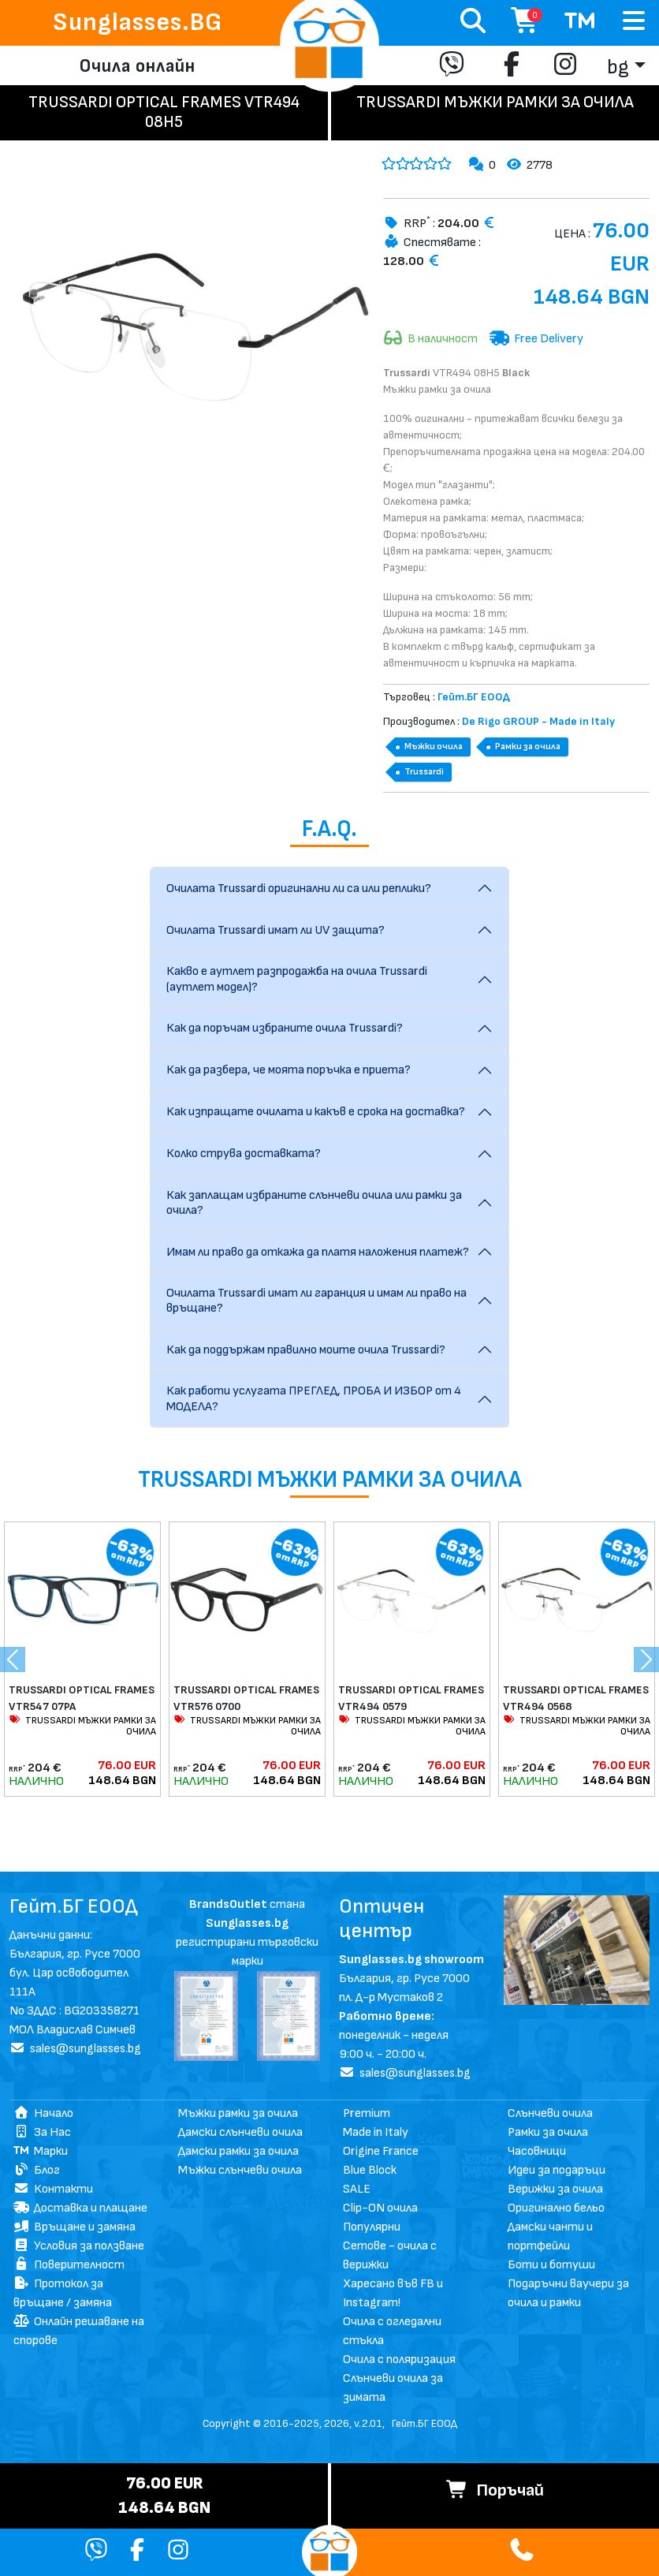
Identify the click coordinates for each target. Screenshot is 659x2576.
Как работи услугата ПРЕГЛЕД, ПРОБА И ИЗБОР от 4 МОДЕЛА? (313, 1398)
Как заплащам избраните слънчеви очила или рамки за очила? (314, 1203)
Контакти (53, 2189)
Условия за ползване (78, 2245)
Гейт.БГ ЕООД (424, 2423)
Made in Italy (375, 2132)
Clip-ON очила (380, 2208)
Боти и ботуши (551, 2264)
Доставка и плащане (80, 2208)
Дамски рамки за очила (238, 2151)
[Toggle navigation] (634, 21)
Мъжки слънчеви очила (240, 2170)
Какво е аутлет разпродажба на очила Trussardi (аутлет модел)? (296, 979)
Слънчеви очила (550, 2113)
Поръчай (495, 2490)
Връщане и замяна (74, 2226)
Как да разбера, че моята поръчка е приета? (288, 1069)
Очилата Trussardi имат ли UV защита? (275, 930)
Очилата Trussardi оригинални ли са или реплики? (298, 888)
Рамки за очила (527, 746)
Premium (366, 2113)
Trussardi (424, 772)
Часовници (537, 2151)
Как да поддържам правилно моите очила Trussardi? (305, 1349)
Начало (43, 2113)
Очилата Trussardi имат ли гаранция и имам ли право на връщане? (316, 1301)
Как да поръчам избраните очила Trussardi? (284, 1028)
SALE (356, 2189)
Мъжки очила (433, 746)
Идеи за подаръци (556, 2170)
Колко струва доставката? (243, 1153)
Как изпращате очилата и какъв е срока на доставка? (315, 1111)
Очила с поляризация (399, 2359)
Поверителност (69, 2264)
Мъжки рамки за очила (238, 2113)
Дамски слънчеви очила (240, 2132)
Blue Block (370, 2170)
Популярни (371, 2226)
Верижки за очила (555, 2189)
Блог (36, 2170)
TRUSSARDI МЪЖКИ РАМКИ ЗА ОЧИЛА (82, 1726)
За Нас (42, 2132)
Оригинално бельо (556, 2208)
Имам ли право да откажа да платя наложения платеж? (317, 1252)
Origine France (381, 2151)
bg (618, 67)
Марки (40, 2151)
